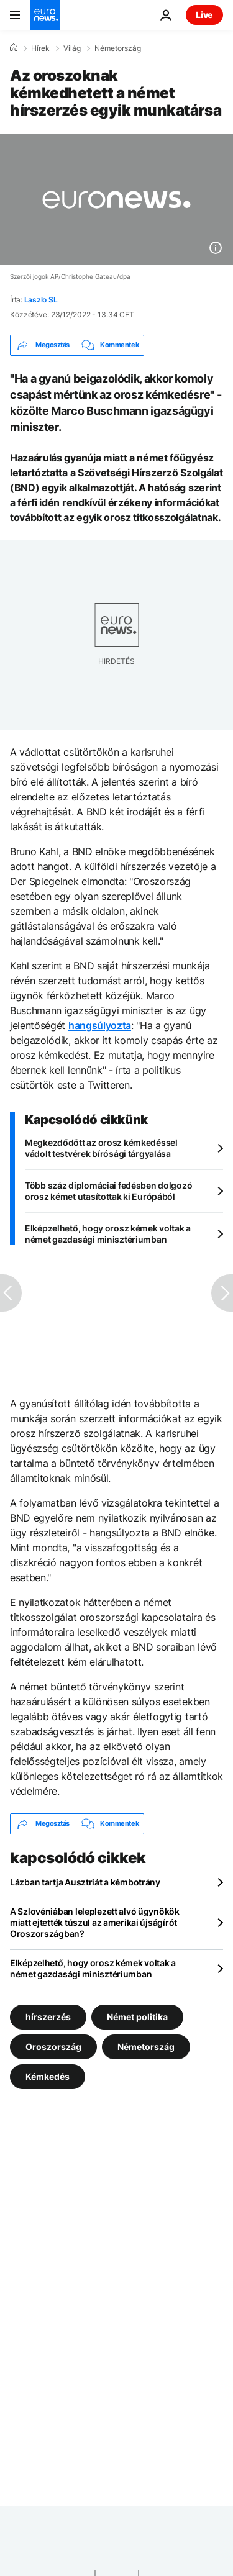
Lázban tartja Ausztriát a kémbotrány (85, 1882)
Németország (117, 48)
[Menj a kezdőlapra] (45, 15)
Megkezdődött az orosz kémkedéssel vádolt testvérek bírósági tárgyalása (101, 1148)
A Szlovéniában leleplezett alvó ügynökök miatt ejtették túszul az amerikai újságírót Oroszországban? (95, 1922)
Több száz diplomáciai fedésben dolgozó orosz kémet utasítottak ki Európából (108, 1191)
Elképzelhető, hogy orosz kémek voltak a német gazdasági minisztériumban (108, 1234)
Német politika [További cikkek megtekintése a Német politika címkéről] (137, 2016)
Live (204, 14)
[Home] (13, 47)
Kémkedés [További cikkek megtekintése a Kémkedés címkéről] (47, 2075)
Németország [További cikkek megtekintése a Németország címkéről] (146, 2046)
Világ (72, 48)
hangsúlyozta (99, 1025)
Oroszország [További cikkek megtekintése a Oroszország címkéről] (53, 2046)
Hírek (40, 48)
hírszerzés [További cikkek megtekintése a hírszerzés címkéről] (48, 2016)
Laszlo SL (41, 299)
